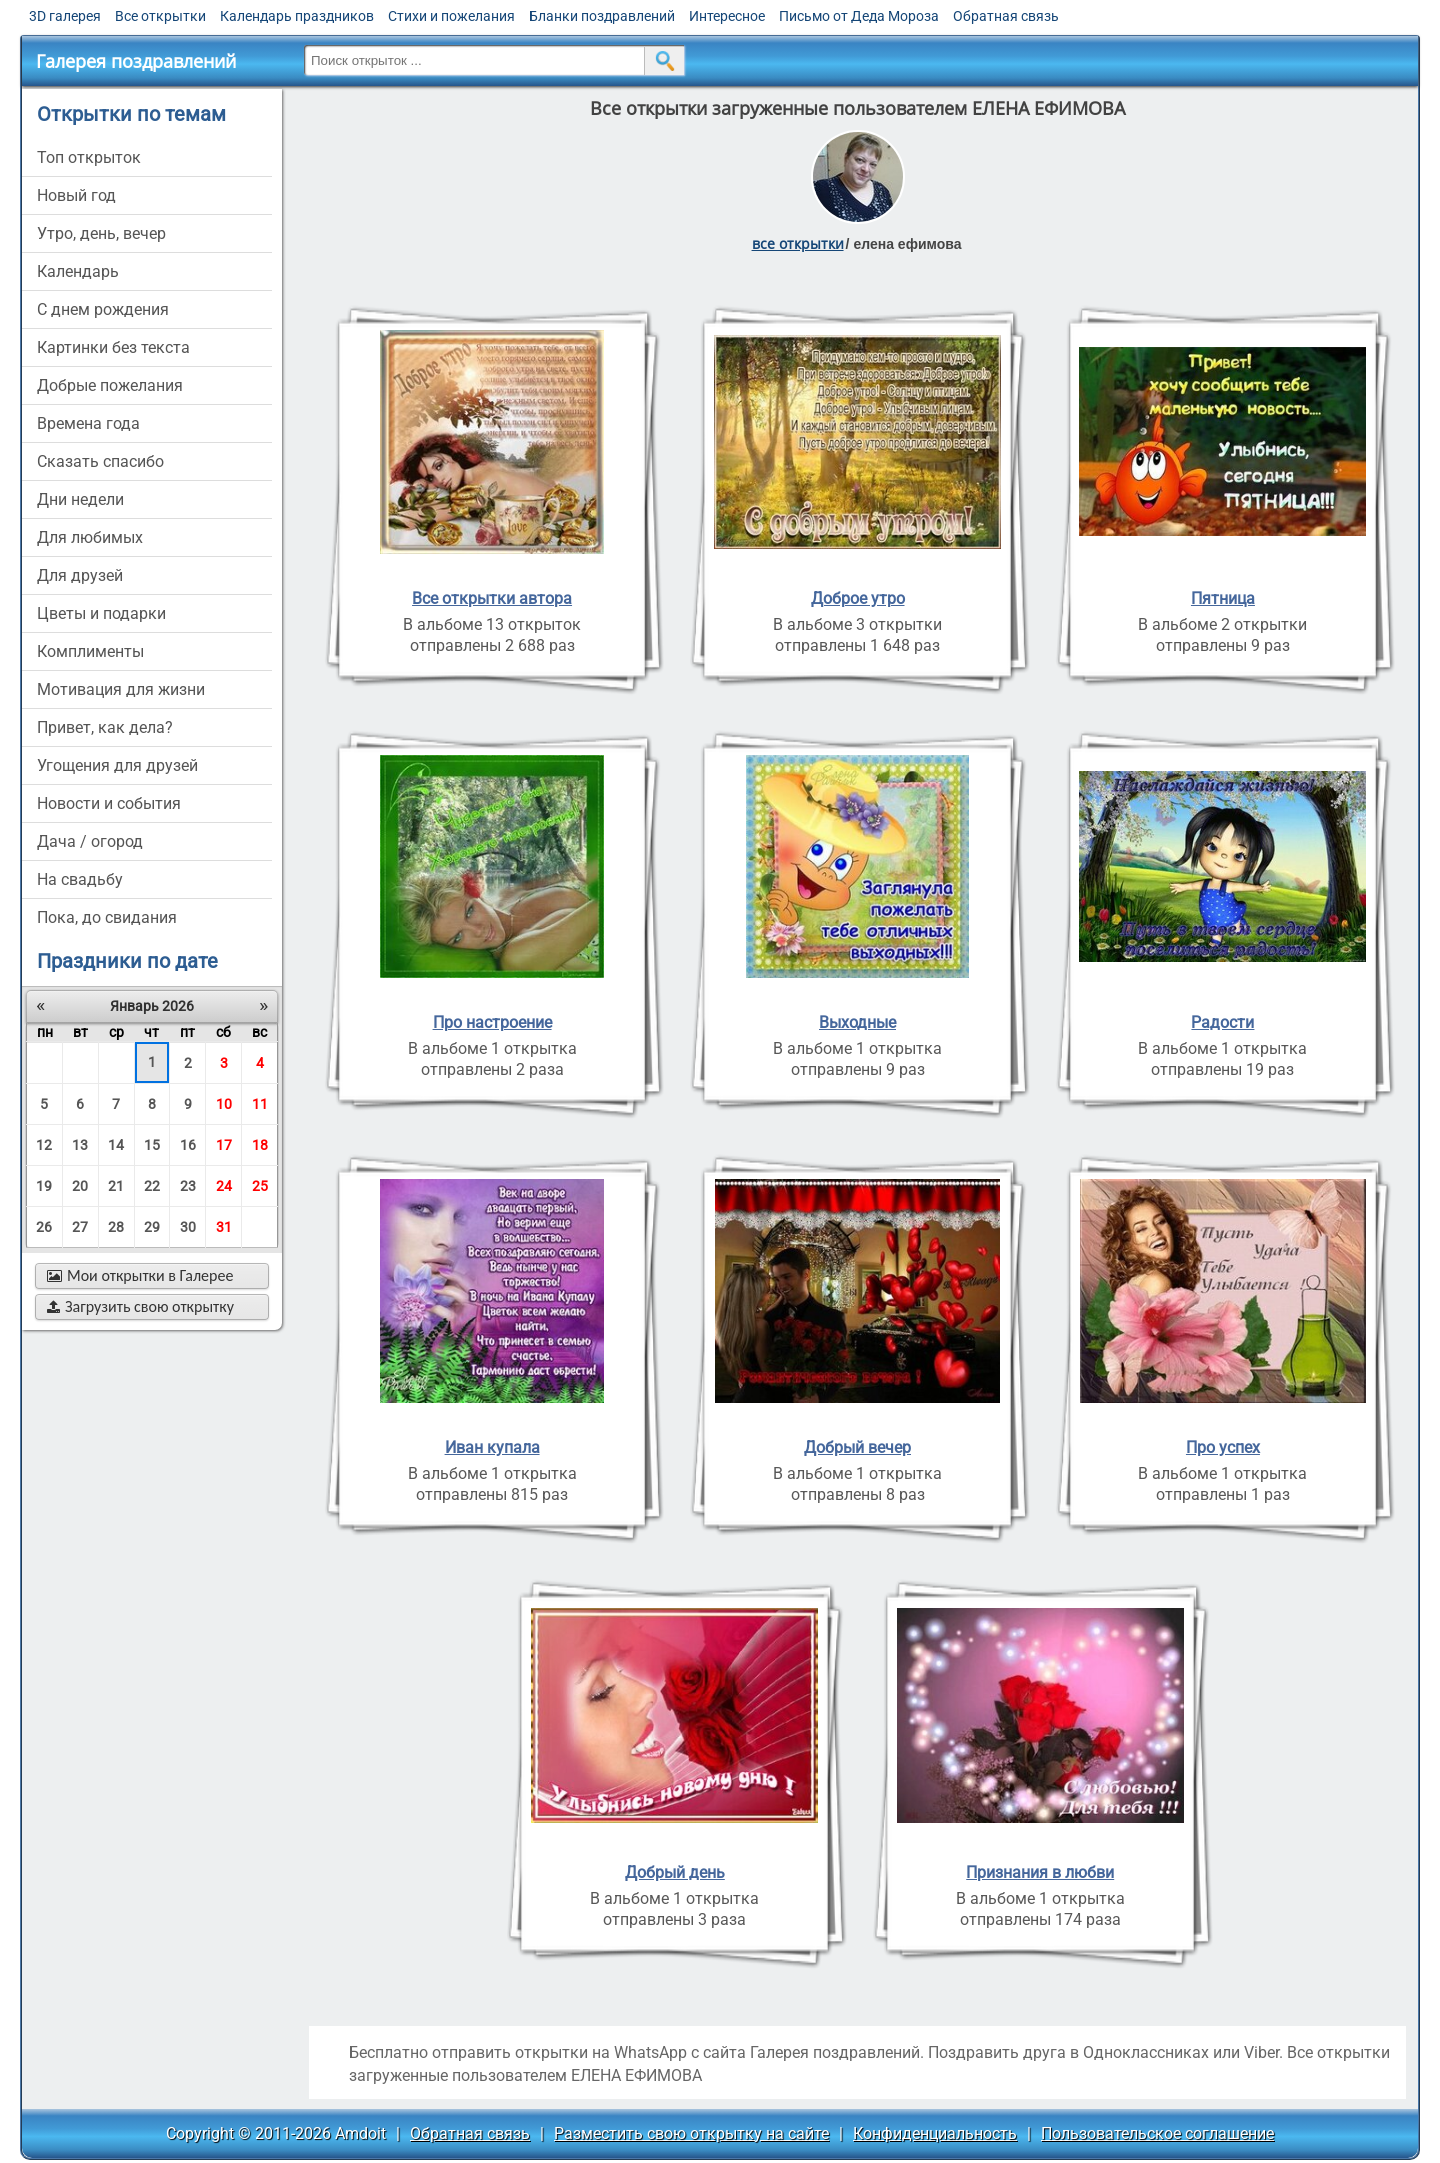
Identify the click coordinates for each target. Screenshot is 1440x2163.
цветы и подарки (101, 613)
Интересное (727, 16)
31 (224, 1227)
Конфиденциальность (935, 2133)
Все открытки (160, 16)
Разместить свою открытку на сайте (691, 2133)
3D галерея (65, 16)
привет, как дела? (105, 727)
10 (224, 1104)
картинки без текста (113, 347)
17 (224, 1145)
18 (260, 1145)
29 (152, 1227)
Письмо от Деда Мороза (859, 16)
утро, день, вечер (101, 233)
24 (224, 1186)
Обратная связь (1006, 16)
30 (188, 1227)
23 (188, 1186)
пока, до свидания (107, 917)
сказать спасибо (100, 461)
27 (80, 1227)
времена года (88, 423)
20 (80, 1186)
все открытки (798, 243)
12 (44, 1145)
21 (116, 1186)
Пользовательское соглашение (1157, 2133)
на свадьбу (80, 879)
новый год (76, 195)
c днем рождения (103, 309)
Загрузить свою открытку (140, 1306)
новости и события (109, 803)
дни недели (80, 499)
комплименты (90, 651)
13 (80, 1145)
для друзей (80, 575)
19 (44, 1186)
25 (260, 1186)
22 (152, 1186)
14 (116, 1145)
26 (44, 1227)
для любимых (90, 537)
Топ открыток (89, 157)
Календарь (78, 271)
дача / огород (90, 841)
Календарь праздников (297, 16)
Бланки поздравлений (602, 16)
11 (260, 1104)
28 (116, 1227)
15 (152, 1145)
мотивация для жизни (121, 689)
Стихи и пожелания (451, 16)
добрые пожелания (110, 385)
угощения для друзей (117, 765)
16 (188, 1145)
